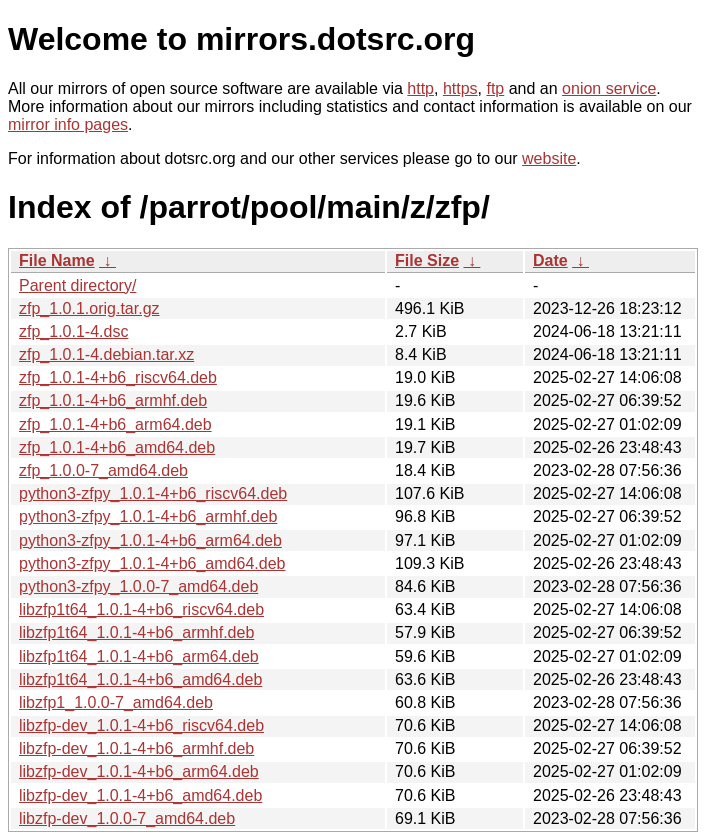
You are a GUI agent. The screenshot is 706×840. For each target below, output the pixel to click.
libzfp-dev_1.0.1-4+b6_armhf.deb (136, 748)
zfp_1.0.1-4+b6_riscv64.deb (118, 377)
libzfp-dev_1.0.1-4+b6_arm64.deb (139, 771)
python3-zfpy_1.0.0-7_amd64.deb (138, 586)
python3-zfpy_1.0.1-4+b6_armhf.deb (148, 516)
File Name (57, 260)
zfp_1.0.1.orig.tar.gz (89, 308)
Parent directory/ (77, 285)
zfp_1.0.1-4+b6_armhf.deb (113, 400)
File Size (427, 260)
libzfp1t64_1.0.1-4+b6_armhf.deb (136, 632)
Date (550, 260)
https (460, 88)
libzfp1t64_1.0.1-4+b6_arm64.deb (139, 656)
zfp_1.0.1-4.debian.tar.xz (106, 354)
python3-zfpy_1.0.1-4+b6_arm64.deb (150, 540)
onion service (609, 88)
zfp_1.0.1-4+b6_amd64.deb (117, 447)
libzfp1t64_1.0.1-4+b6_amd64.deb (140, 679)
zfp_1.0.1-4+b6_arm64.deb (115, 424)
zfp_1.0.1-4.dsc (73, 331)
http (420, 88)
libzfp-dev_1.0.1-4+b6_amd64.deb (140, 795)
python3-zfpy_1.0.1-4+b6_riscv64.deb (153, 493)
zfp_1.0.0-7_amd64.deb (103, 470)
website (549, 158)
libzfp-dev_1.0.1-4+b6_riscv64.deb (141, 725)
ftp (495, 88)
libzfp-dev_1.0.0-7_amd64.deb (127, 818)
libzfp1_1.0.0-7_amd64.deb (116, 702)
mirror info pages (68, 124)
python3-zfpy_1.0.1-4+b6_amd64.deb (152, 563)
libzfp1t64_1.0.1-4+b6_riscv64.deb (141, 609)
